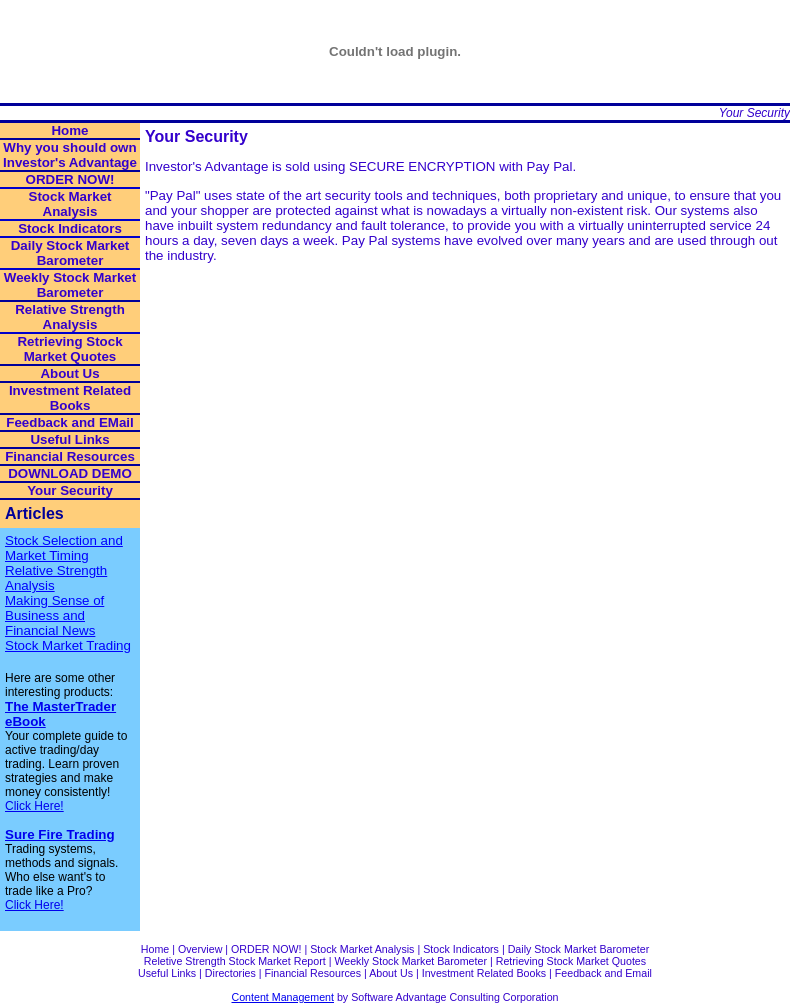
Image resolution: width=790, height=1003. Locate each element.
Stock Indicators (70, 228)
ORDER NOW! (70, 179)
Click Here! (34, 806)
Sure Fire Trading (60, 834)
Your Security (754, 113)
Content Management (283, 997)
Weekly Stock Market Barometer (70, 285)
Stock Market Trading (68, 645)
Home (69, 130)
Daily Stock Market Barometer (70, 253)
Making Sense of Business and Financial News (54, 615)
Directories (230, 973)
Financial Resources (70, 456)
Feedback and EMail (69, 422)
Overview (200, 949)
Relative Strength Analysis (70, 317)
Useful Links (69, 439)
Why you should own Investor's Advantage (70, 155)
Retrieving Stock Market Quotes (69, 349)
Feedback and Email (603, 973)
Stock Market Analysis (70, 204)
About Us (69, 373)
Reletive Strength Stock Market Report (235, 961)
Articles (34, 513)
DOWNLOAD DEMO (70, 473)
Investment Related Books (70, 398)
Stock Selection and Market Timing (64, 548)
